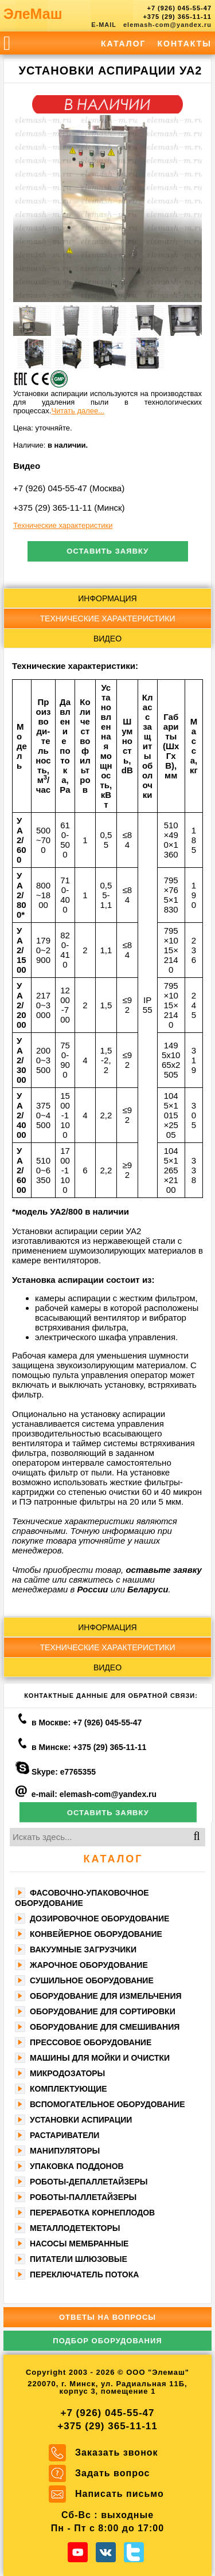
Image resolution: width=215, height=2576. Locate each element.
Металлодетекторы (75, 2228)
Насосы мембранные (79, 2243)
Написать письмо (119, 2494)
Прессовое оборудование (90, 2042)
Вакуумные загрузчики (83, 1949)
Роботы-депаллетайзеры (89, 2181)
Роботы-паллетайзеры (83, 2197)
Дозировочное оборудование (99, 1918)
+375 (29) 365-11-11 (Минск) (69, 507)
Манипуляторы (65, 2150)
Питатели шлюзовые (78, 2259)
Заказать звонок (116, 2452)
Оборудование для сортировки (102, 2011)
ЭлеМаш (32, 14)
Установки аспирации (81, 2119)
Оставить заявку (107, 551)
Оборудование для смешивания (104, 2026)
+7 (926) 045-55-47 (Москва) (68, 488)
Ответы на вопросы (107, 2317)
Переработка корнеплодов (92, 2212)
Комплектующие (68, 2088)
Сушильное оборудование (92, 1980)
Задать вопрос (112, 2473)
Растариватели (64, 2135)
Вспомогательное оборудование (107, 2104)
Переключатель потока (84, 2274)
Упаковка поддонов (77, 2166)
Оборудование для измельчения (106, 1995)
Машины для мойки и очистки (100, 2057)
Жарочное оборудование (89, 1965)
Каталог (123, 43)
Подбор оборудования (107, 2340)
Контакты (185, 43)
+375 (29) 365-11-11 (177, 16)
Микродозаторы (67, 2073)
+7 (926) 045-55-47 (179, 8)
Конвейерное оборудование (96, 1934)
